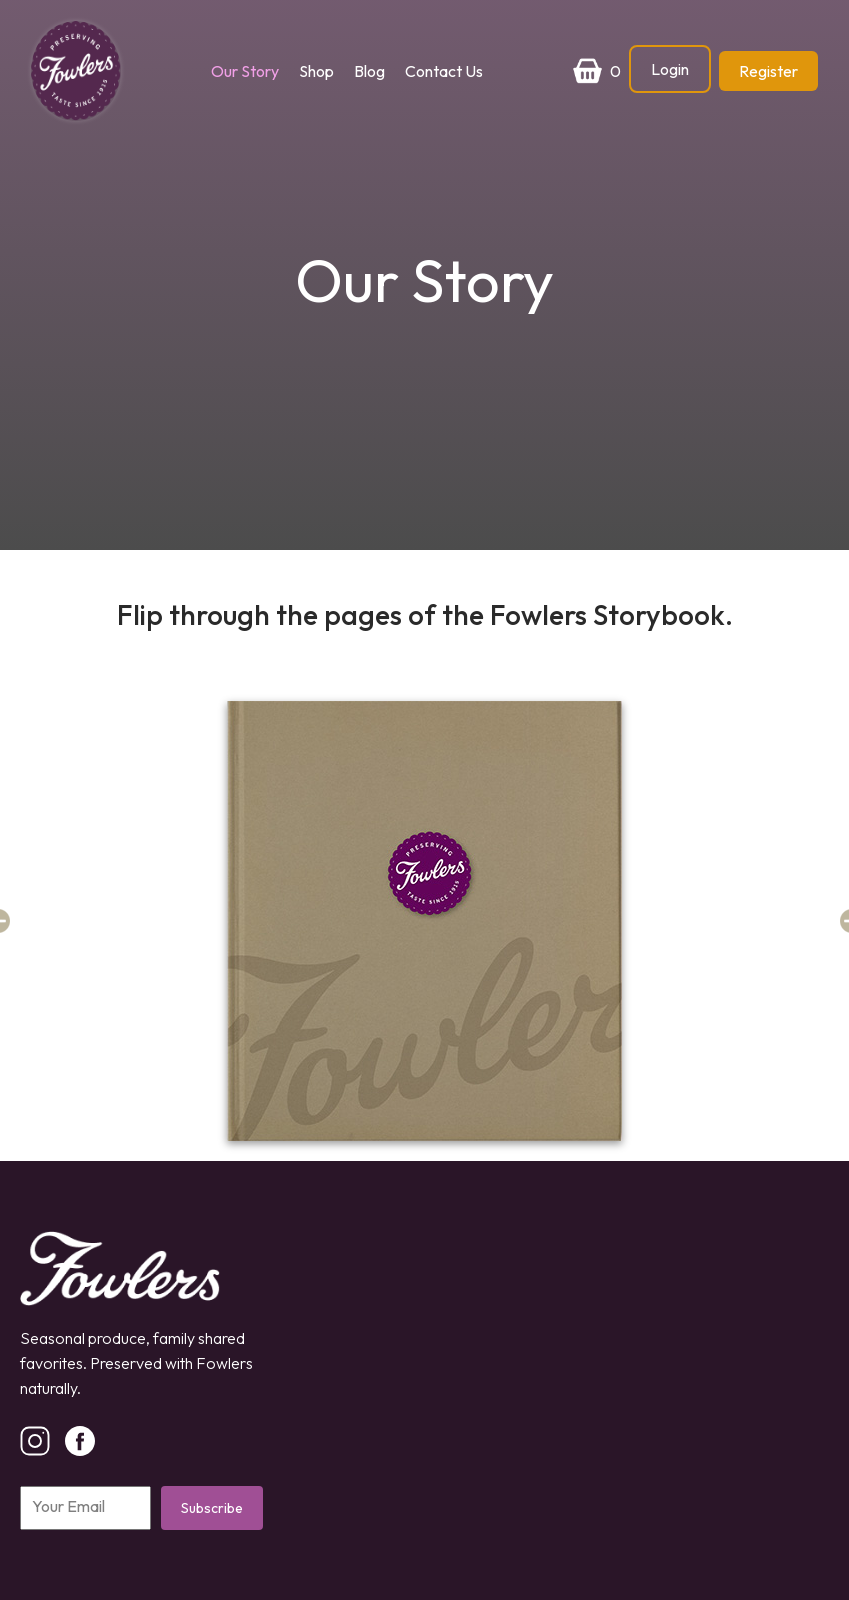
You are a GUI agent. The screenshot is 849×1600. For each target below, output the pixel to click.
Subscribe (212, 1508)
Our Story (245, 71)
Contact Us (444, 71)
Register (768, 71)
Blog (369, 71)
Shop (316, 71)
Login (670, 69)
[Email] (85, 1508)
